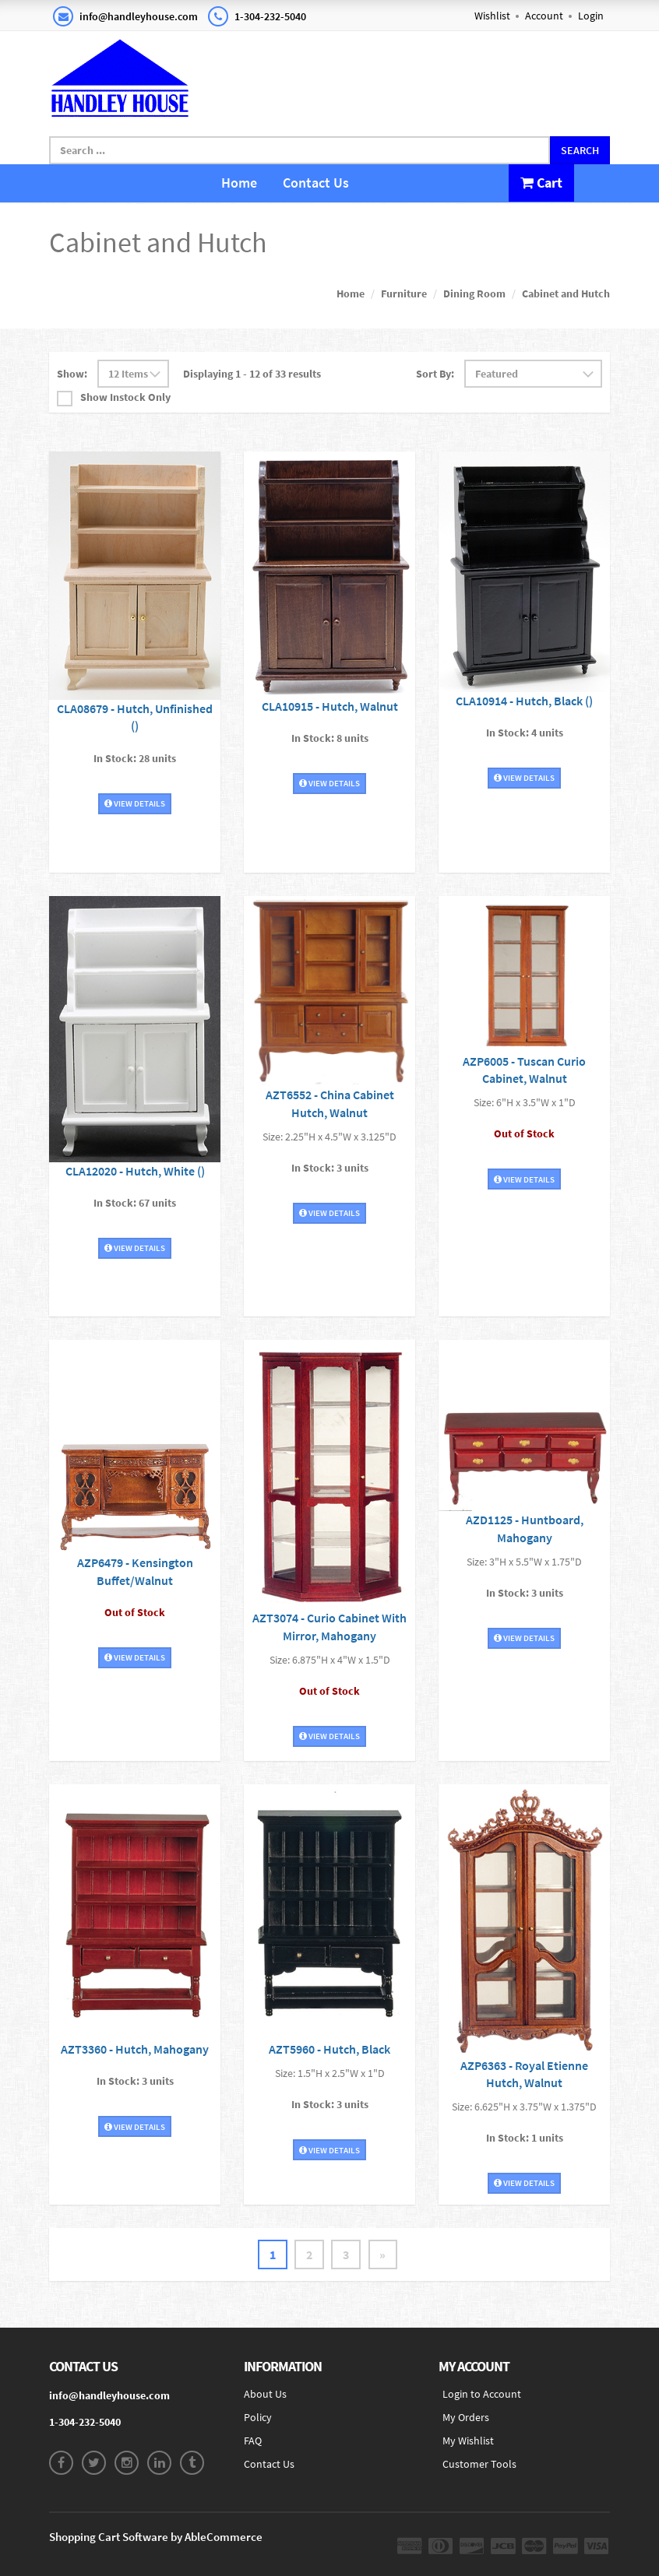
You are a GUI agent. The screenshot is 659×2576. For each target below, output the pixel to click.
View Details (135, 802)
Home (239, 183)
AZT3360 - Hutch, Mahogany (135, 2049)
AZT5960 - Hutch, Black (329, 2049)
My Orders (465, 2417)
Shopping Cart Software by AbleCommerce (156, 2536)
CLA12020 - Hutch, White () (135, 1170)
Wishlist (492, 16)
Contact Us (316, 183)
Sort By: (435, 374)
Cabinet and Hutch (566, 293)
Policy (258, 2417)
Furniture (404, 293)
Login (591, 16)
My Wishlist (468, 2441)
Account (544, 16)
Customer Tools (479, 2464)
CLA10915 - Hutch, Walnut (330, 705)
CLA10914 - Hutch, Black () (524, 700)
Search (580, 150)
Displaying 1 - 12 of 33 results (252, 374)
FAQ (253, 2441)
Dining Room (474, 293)
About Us (265, 2394)
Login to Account (481, 2394)
